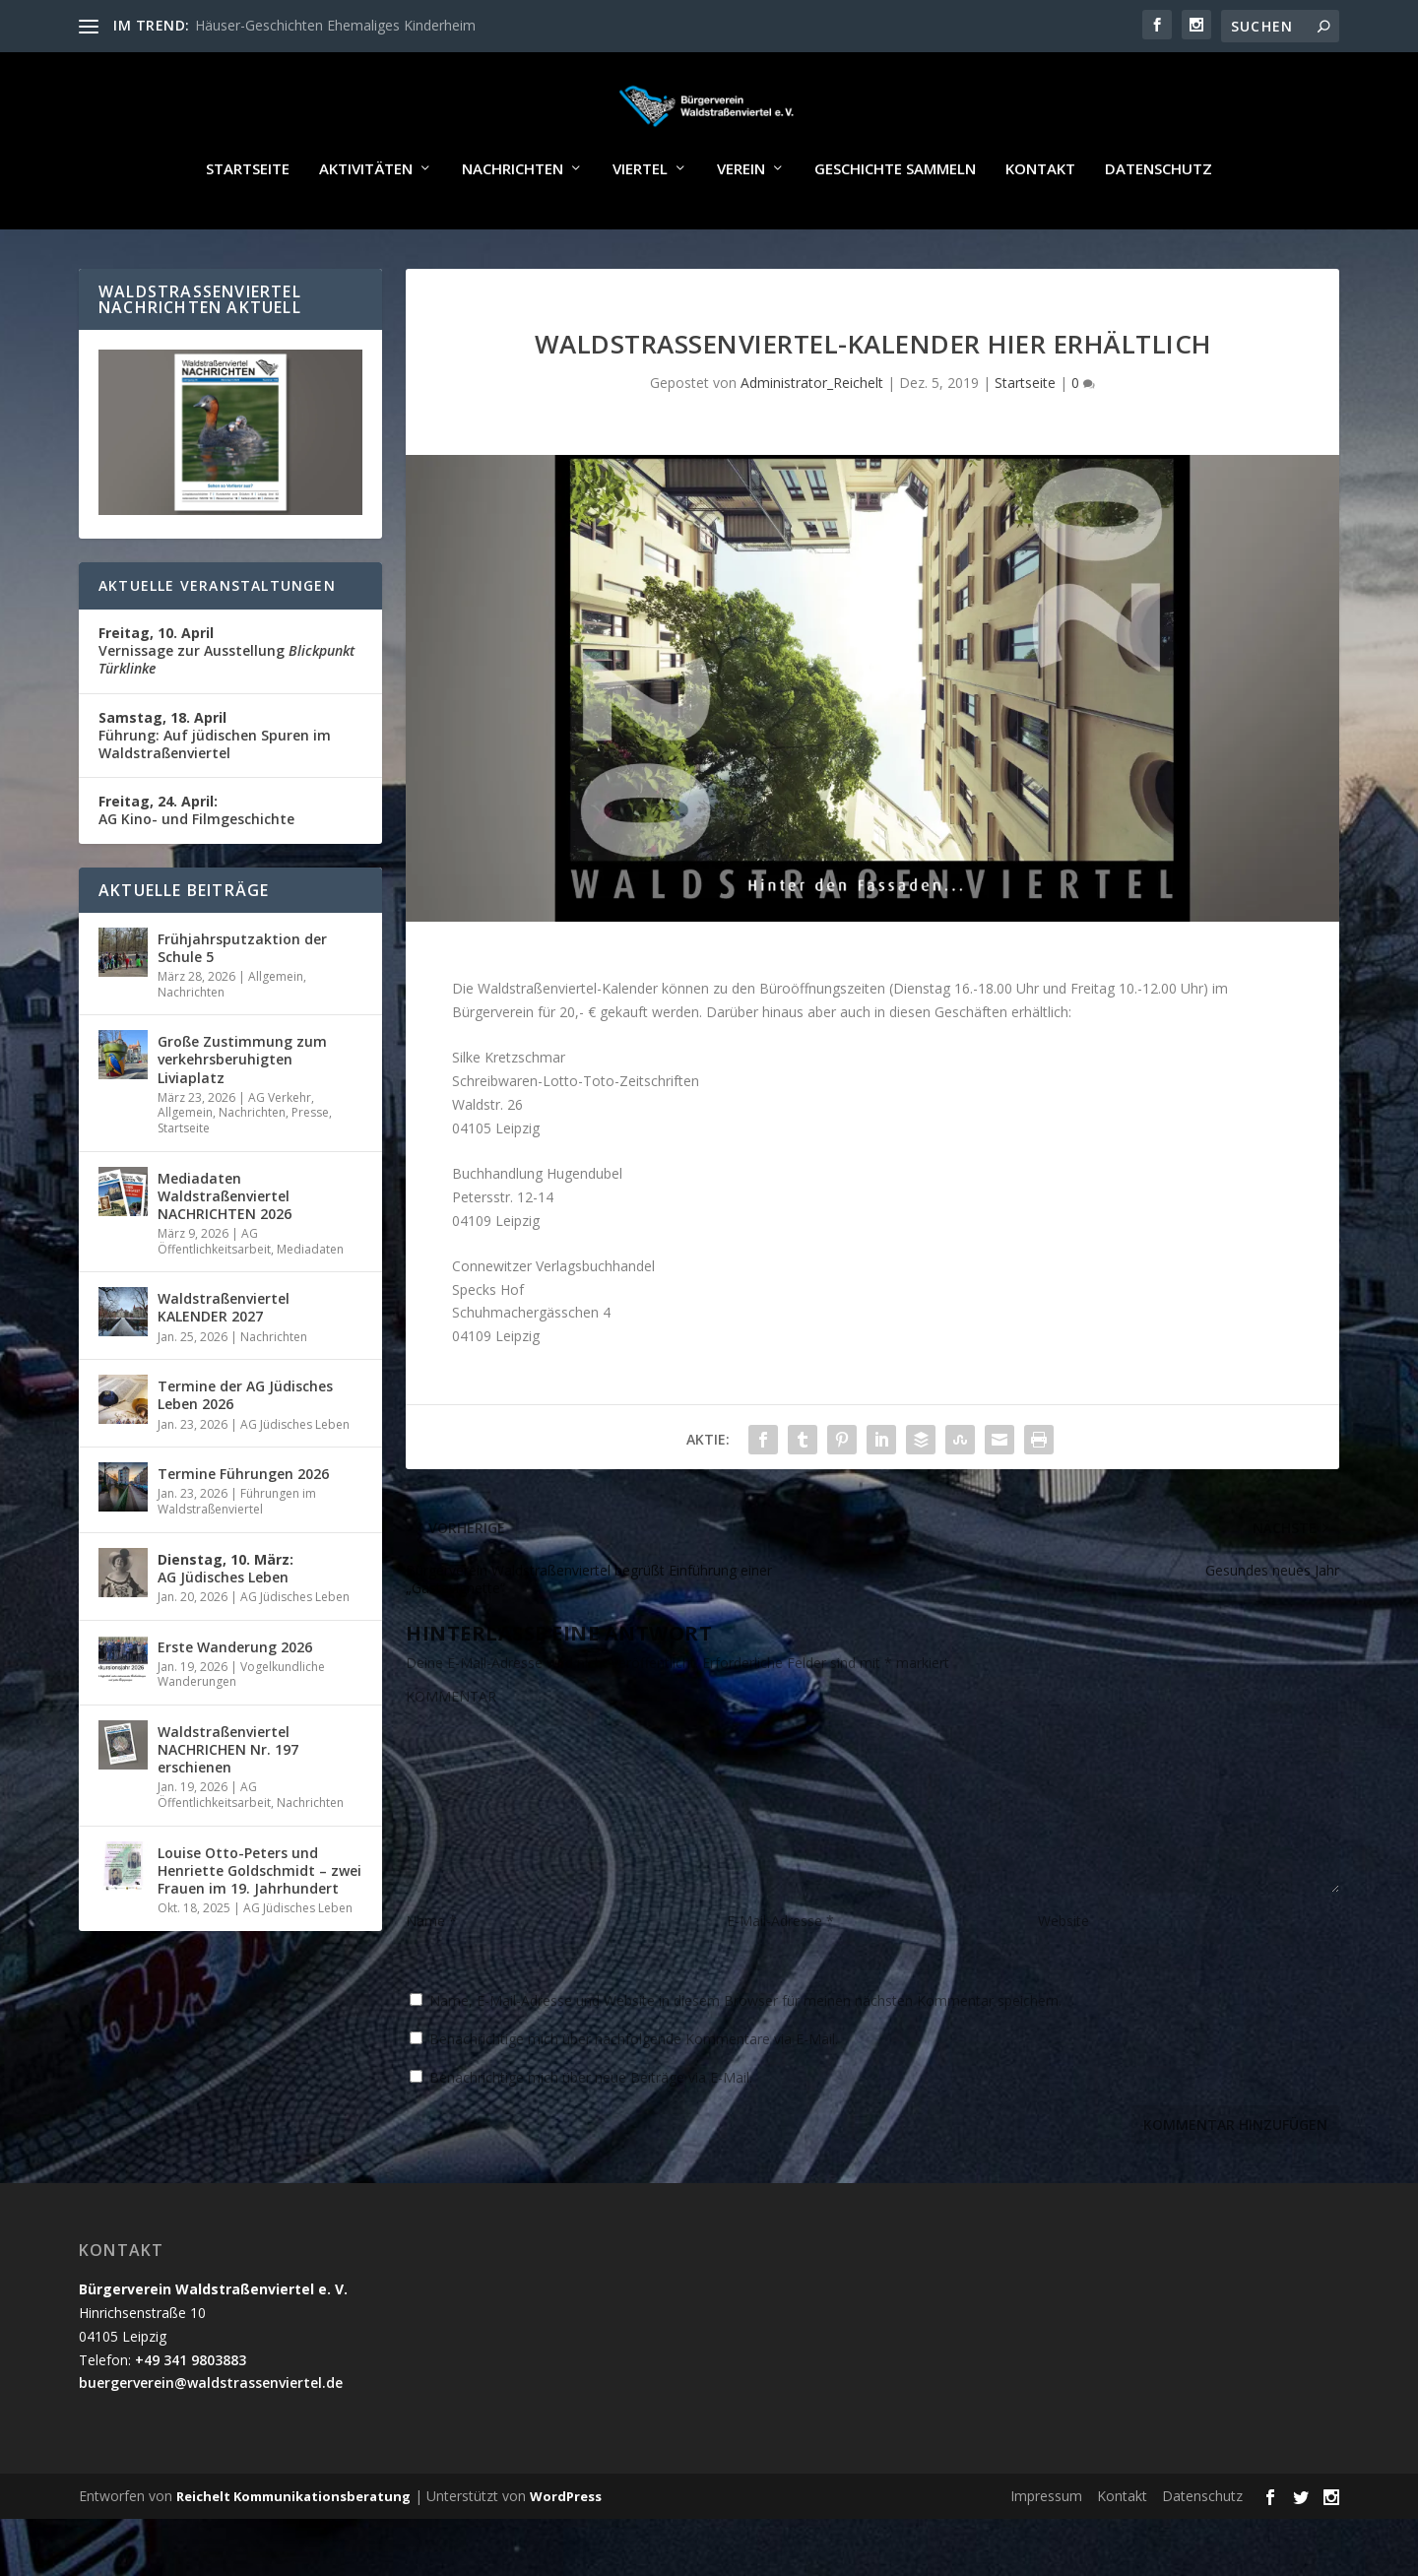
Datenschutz (1158, 226)
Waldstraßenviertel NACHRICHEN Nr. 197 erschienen (228, 1806)
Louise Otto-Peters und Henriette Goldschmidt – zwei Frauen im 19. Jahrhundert (259, 1927)
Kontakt (1040, 226)
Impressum (1046, 2553)
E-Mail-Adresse (780, 1977)
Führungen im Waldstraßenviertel (237, 1558)
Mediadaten (310, 1306)
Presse (310, 1169)
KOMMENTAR (451, 1753)
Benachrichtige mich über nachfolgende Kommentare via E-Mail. (633, 2096)
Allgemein (275, 1033)
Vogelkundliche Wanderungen (241, 1731)
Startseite (248, 226)
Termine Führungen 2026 (243, 1530)
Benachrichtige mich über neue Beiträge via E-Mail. (590, 2134)
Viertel (640, 226)
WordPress (566, 2553)
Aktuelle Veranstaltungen (217, 642)
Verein (741, 226)
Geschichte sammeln (895, 226)
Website (1063, 1977)
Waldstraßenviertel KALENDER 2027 (224, 1364)
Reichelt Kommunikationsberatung (293, 2553)
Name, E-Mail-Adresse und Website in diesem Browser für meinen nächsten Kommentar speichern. (745, 2057)
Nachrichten (512, 226)
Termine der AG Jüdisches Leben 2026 (245, 1452)
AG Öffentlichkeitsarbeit (214, 1298)
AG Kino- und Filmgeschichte (196, 867)
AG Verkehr (279, 1154)
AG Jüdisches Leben (295, 1481)
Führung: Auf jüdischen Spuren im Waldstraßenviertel (214, 792)
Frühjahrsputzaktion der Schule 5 (242, 1005)
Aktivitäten (366, 226)
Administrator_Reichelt (812, 439)
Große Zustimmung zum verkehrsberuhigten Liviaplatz (242, 1116)
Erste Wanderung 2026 (235, 1704)
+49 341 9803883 (190, 2417)
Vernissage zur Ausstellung (226, 707)
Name (431, 1977)
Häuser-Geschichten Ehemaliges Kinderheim (335, 25)
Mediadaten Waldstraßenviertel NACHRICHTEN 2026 (224, 1253)
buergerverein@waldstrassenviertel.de (211, 2439)
